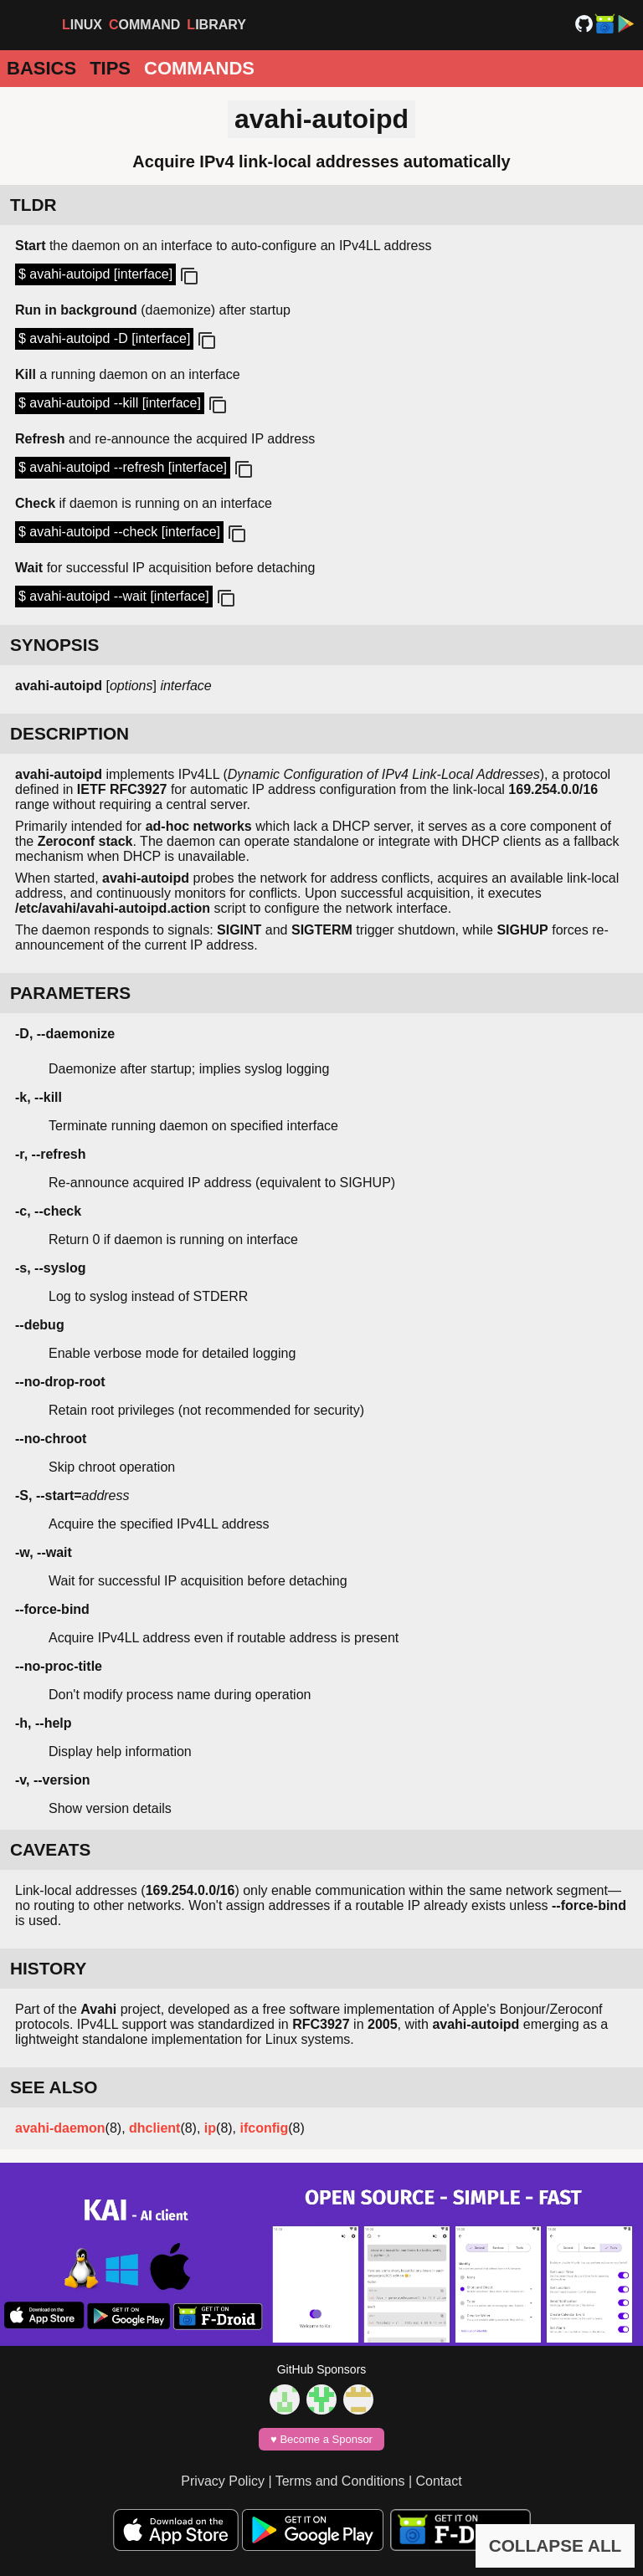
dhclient (154, 2128)
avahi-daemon (60, 2128)
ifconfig (264, 2128)
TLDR (33, 204)
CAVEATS (50, 1849)
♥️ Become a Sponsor (321, 2439)
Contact (439, 2481)
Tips (110, 68)
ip (210, 2128)
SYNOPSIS (54, 644)
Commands (199, 68)
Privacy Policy (223, 2481)
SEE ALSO (53, 2087)
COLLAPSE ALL (555, 2545)
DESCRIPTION (69, 733)
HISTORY (48, 1968)
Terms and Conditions (340, 2481)
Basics (41, 68)
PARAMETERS (70, 992)
